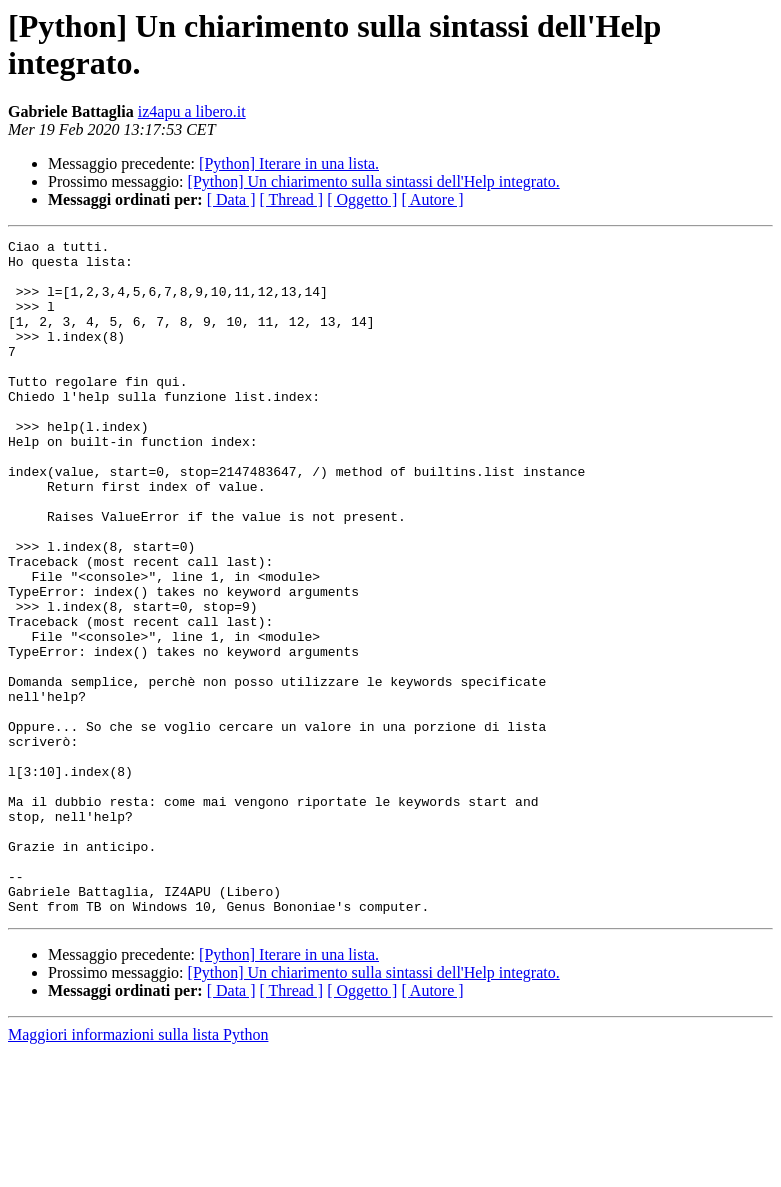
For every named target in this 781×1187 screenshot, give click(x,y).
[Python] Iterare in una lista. (289, 163)
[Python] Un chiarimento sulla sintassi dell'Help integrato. (374, 181)
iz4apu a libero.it (192, 111)
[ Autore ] (432, 199)
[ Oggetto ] (362, 199)
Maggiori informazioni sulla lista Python (138, 1169)
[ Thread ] (292, 199)
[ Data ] (231, 199)
